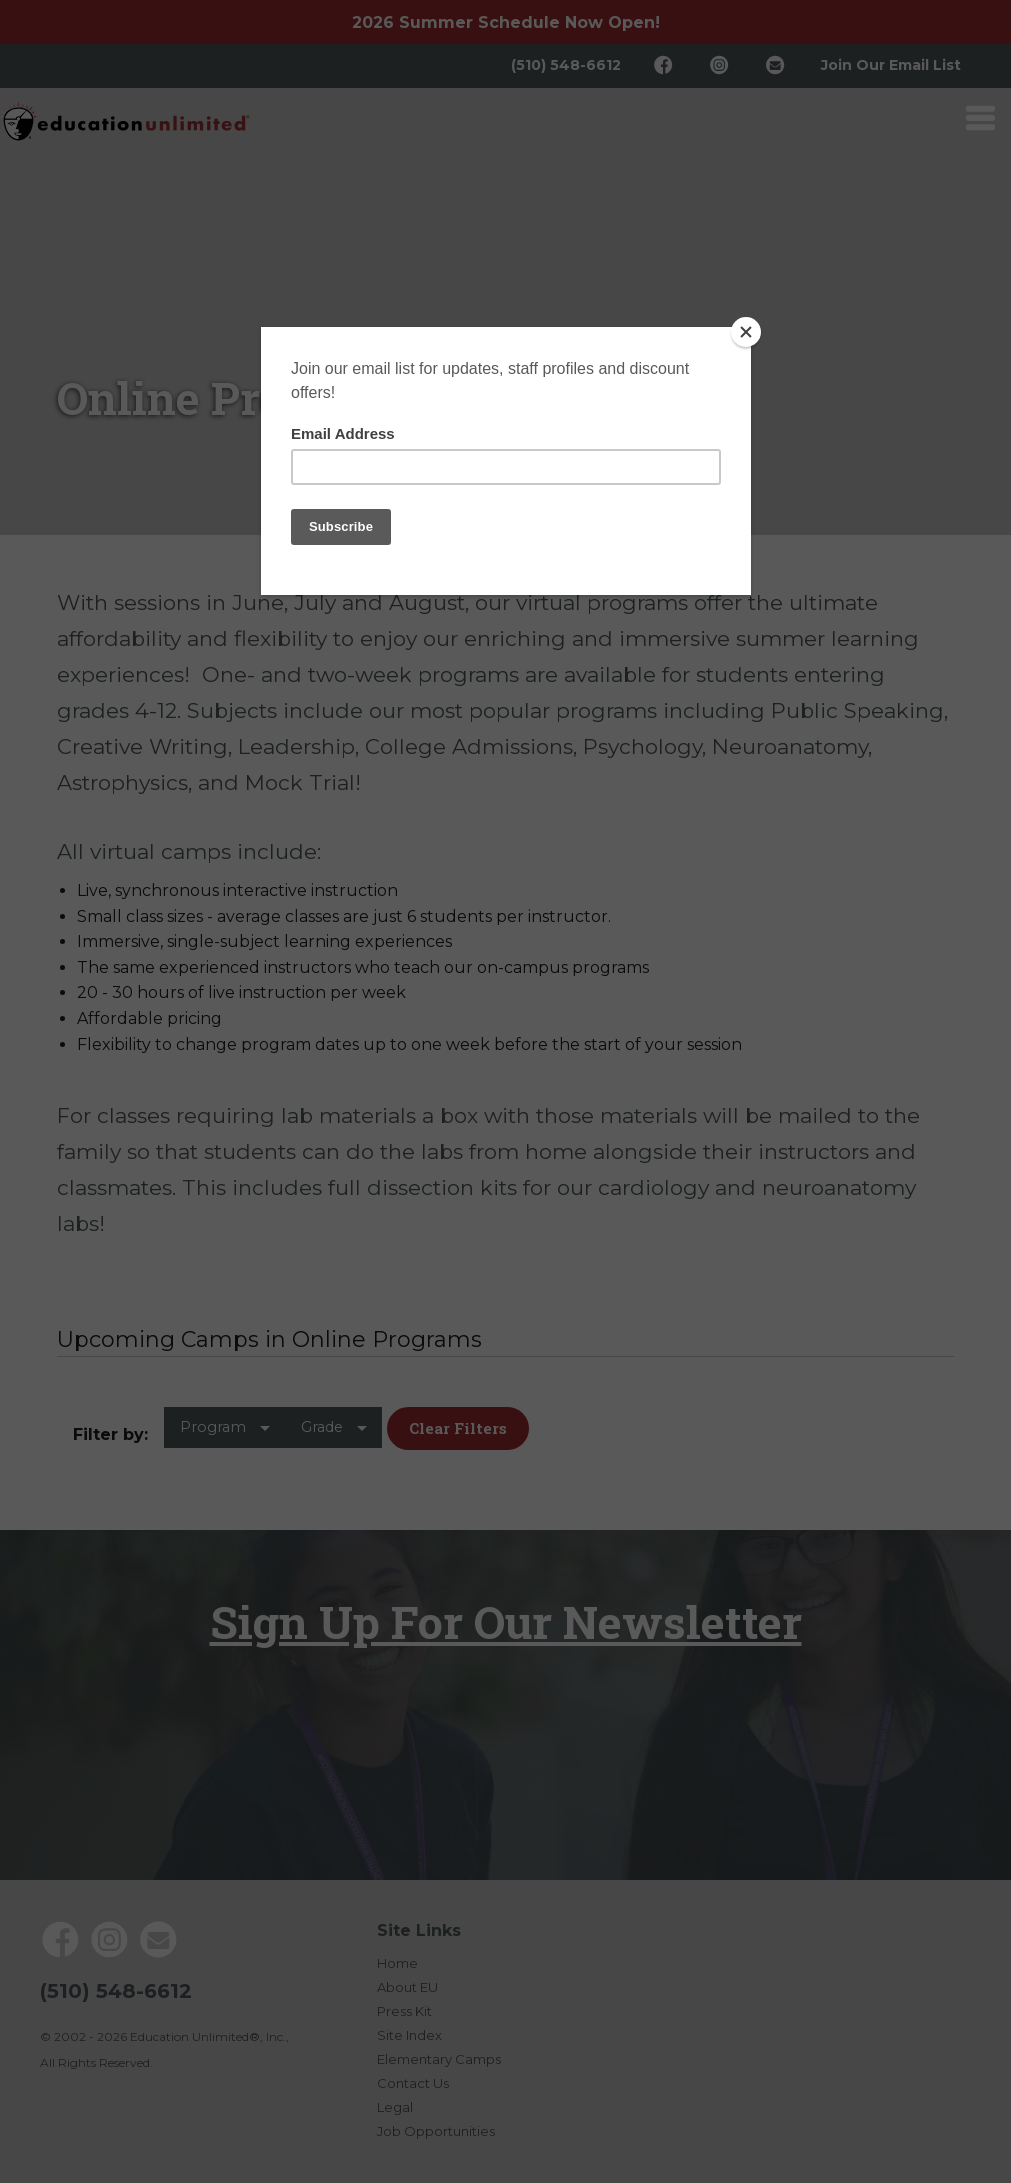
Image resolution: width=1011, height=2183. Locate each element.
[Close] (746, 332)
